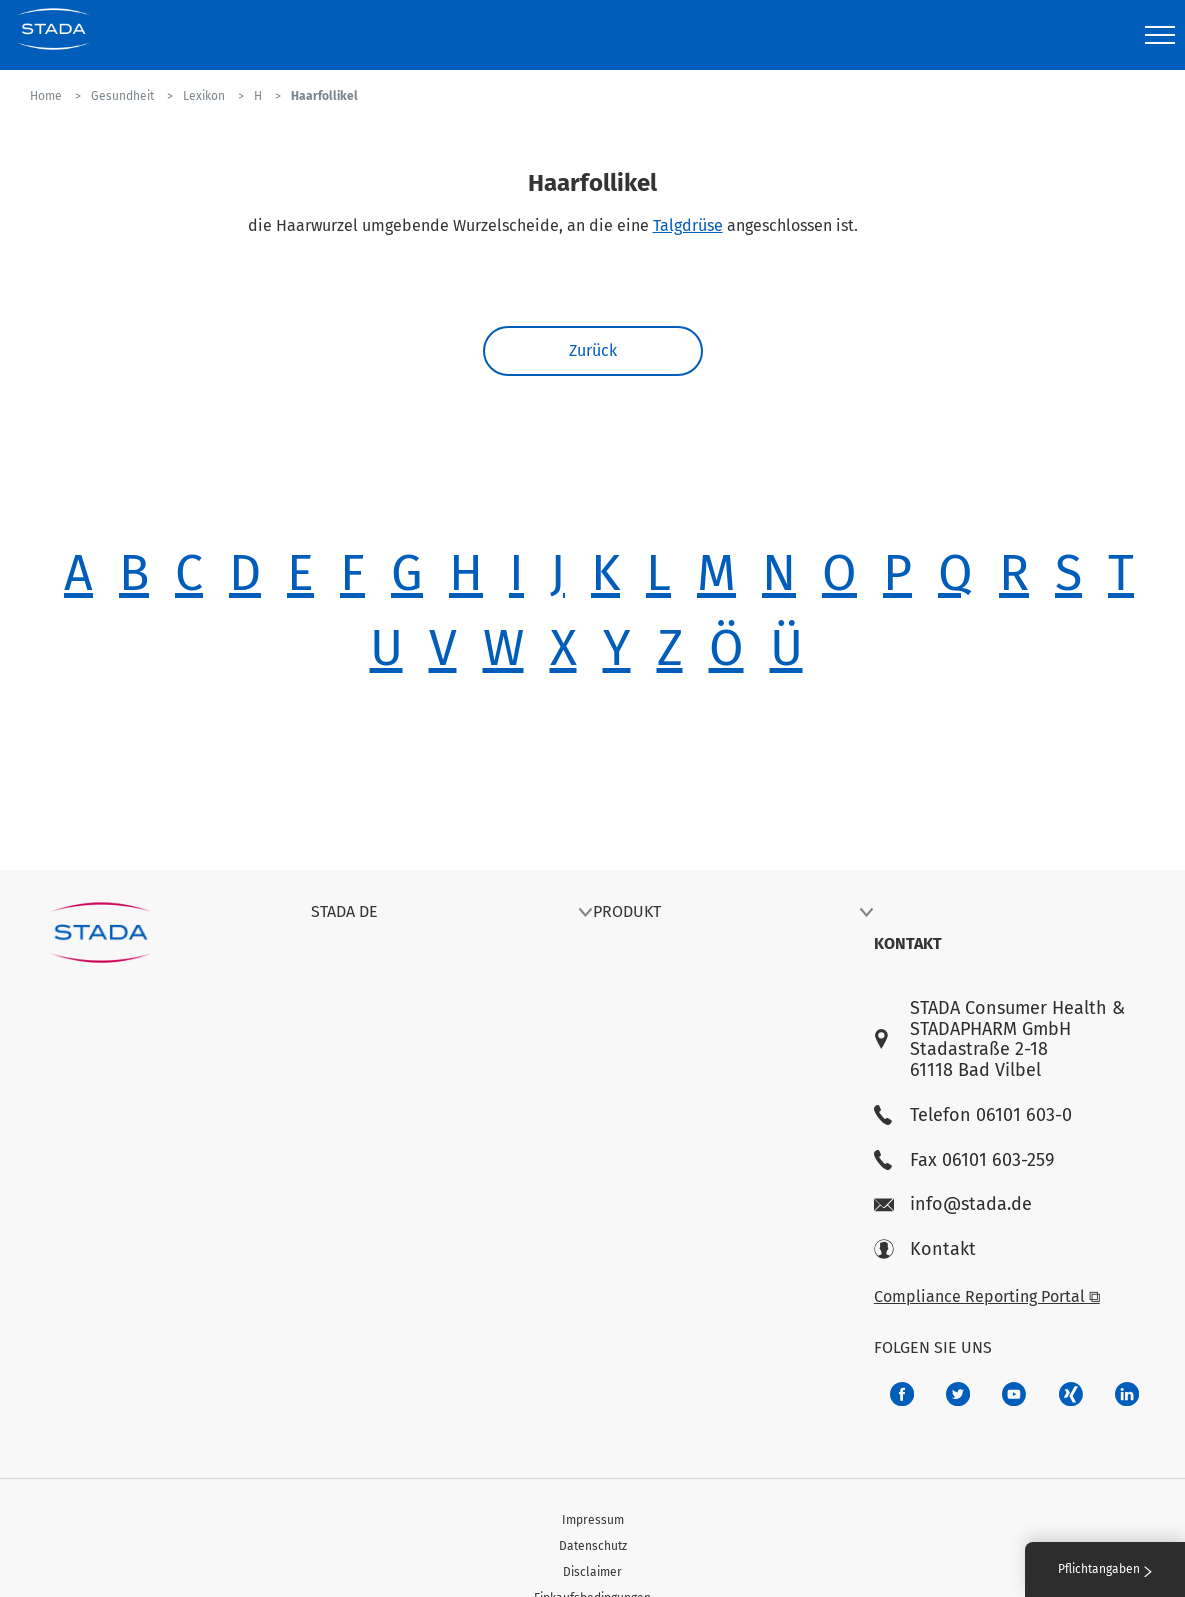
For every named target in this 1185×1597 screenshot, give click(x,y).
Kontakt (925, 1249)
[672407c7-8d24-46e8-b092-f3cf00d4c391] (902, 1394)
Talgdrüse (688, 225)
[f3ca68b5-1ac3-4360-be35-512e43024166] (1014, 1394)
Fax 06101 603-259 (964, 1160)
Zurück (593, 350)
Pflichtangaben (1105, 1569)
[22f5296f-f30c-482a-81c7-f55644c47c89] (1071, 1394)
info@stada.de (953, 1204)
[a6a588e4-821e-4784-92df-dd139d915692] (958, 1394)
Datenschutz (593, 1546)
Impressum (593, 1520)
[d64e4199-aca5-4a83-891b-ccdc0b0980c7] (1127, 1394)
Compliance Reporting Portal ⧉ (987, 1296)
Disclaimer (592, 1572)
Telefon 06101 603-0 (973, 1115)
